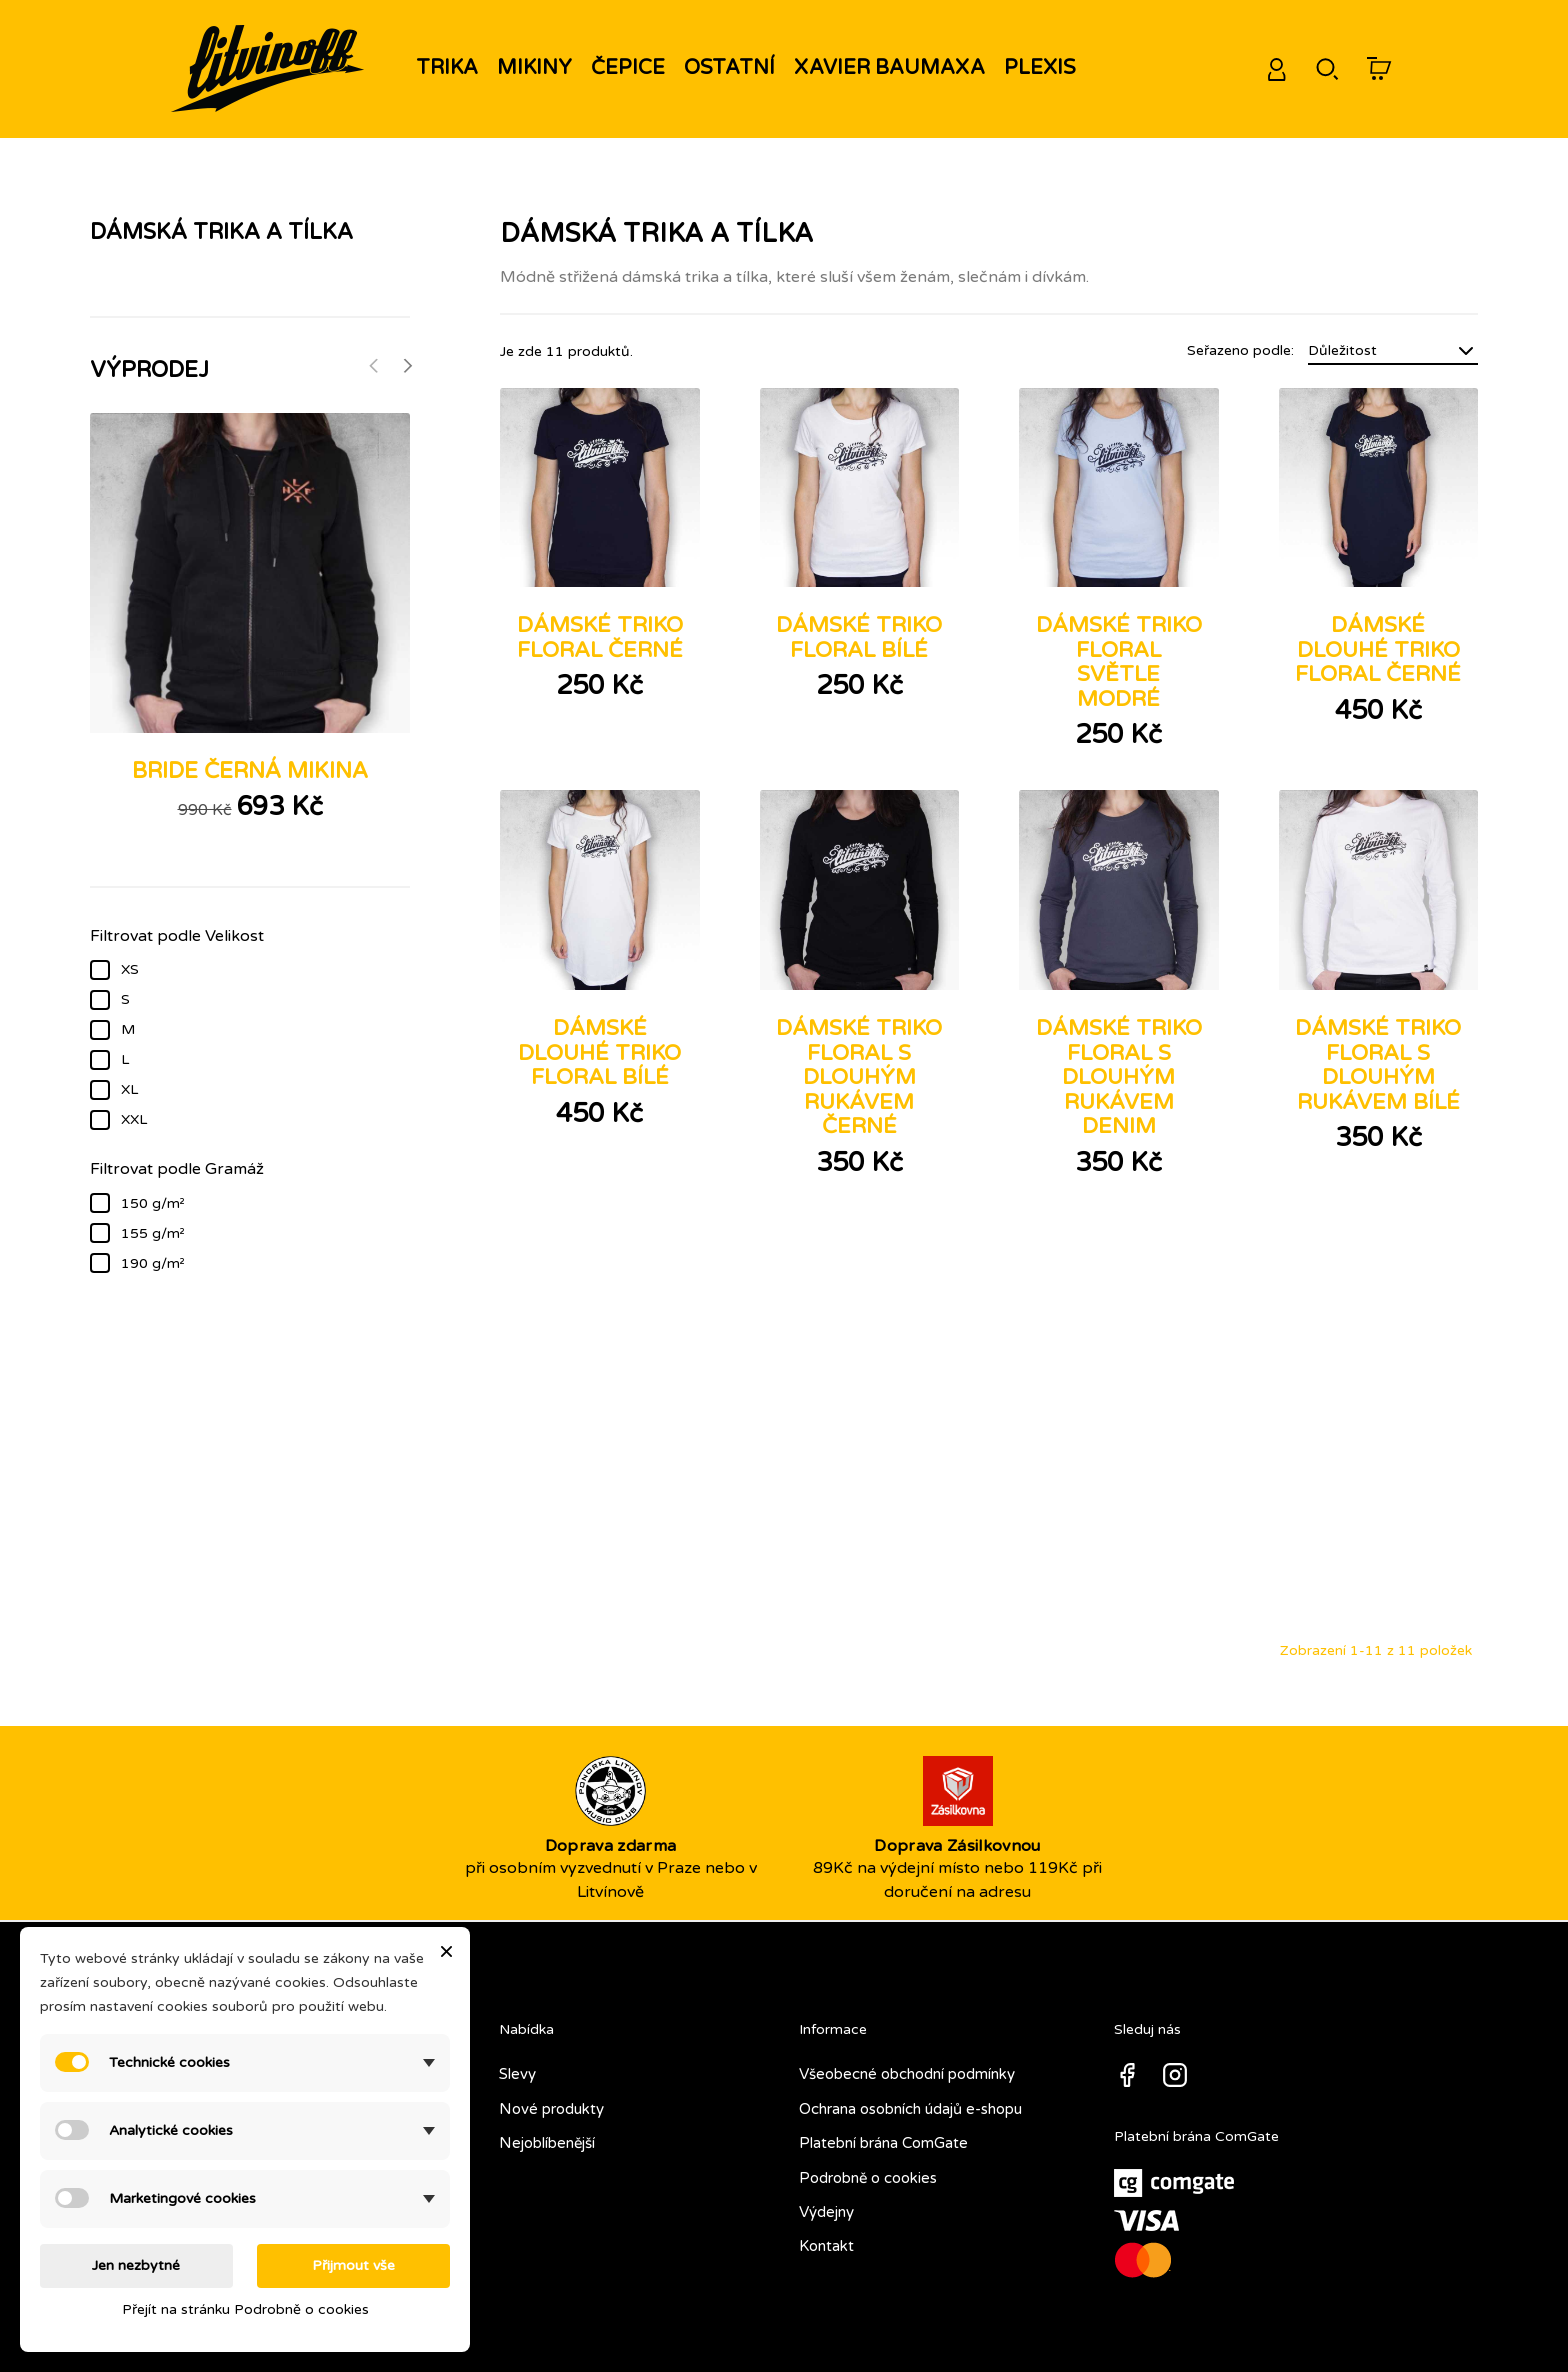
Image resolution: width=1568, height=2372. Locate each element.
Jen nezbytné (136, 2265)
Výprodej (149, 370)
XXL (265, 1118)
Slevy (517, 2066)
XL (265, 1088)
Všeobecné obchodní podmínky (907, 2066)
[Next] (407, 366)
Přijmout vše (353, 2265)
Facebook (1127, 2067)
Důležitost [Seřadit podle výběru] (1393, 351)
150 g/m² (265, 1202)
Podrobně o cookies (868, 2170)
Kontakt (826, 2238)
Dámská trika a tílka (221, 232)
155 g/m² (265, 1232)
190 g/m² (265, 1262)
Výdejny (826, 2204)
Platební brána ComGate (883, 2135)
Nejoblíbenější (547, 2135)
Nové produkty (551, 2101)
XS (265, 968)
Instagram (1175, 2067)
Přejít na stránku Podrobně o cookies (245, 2309)
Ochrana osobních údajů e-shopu (910, 2101)
